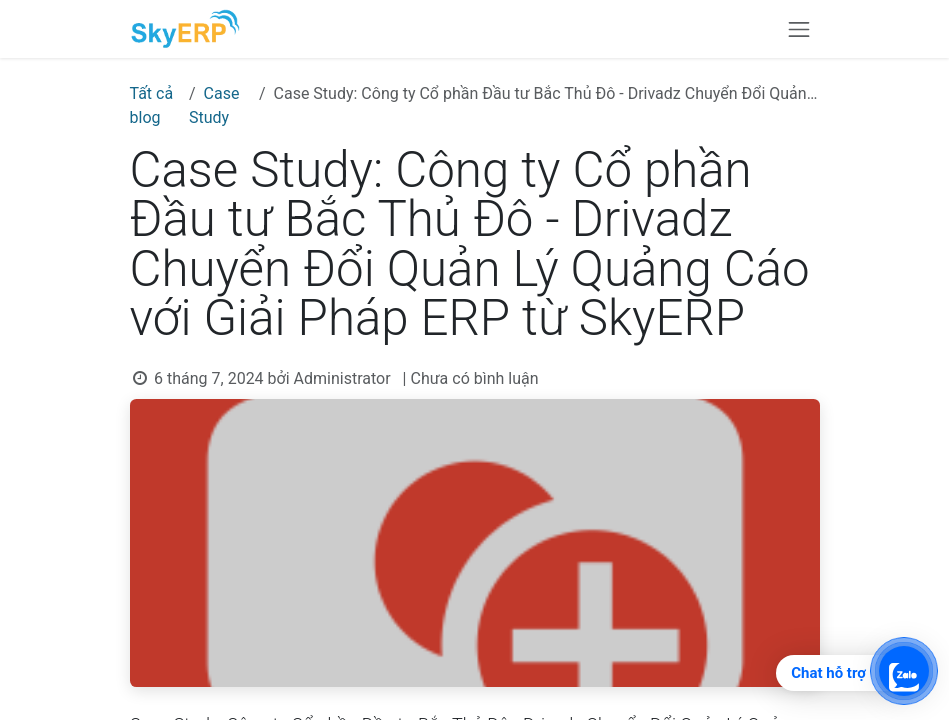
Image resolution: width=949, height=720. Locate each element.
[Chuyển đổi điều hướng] (799, 29)
